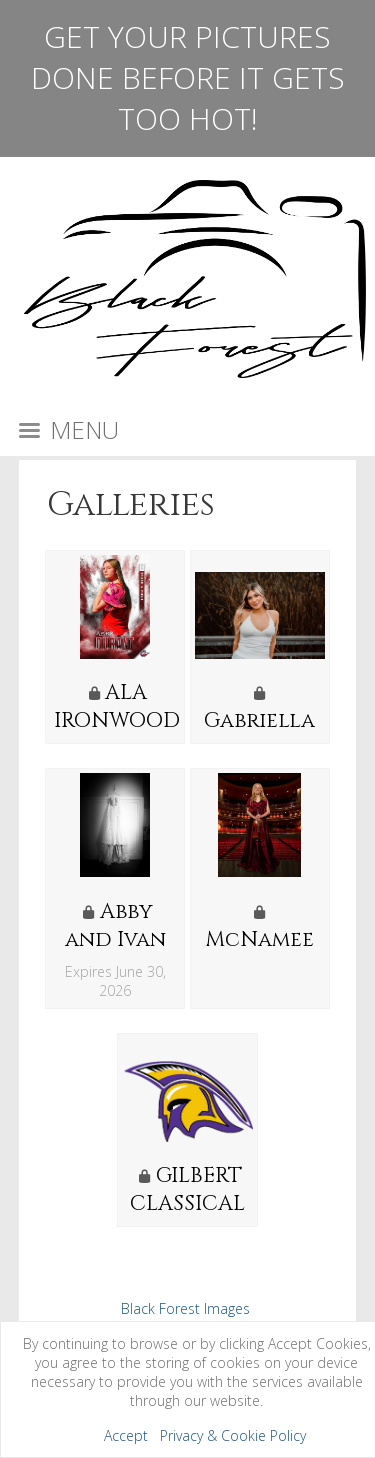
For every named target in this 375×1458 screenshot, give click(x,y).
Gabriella (259, 721)
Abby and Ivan (115, 926)
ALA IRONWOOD (117, 707)
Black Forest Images (185, 1308)
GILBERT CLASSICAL (187, 1190)
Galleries (131, 505)
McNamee (259, 940)
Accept (126, 1435)
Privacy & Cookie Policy (233, 1435)
